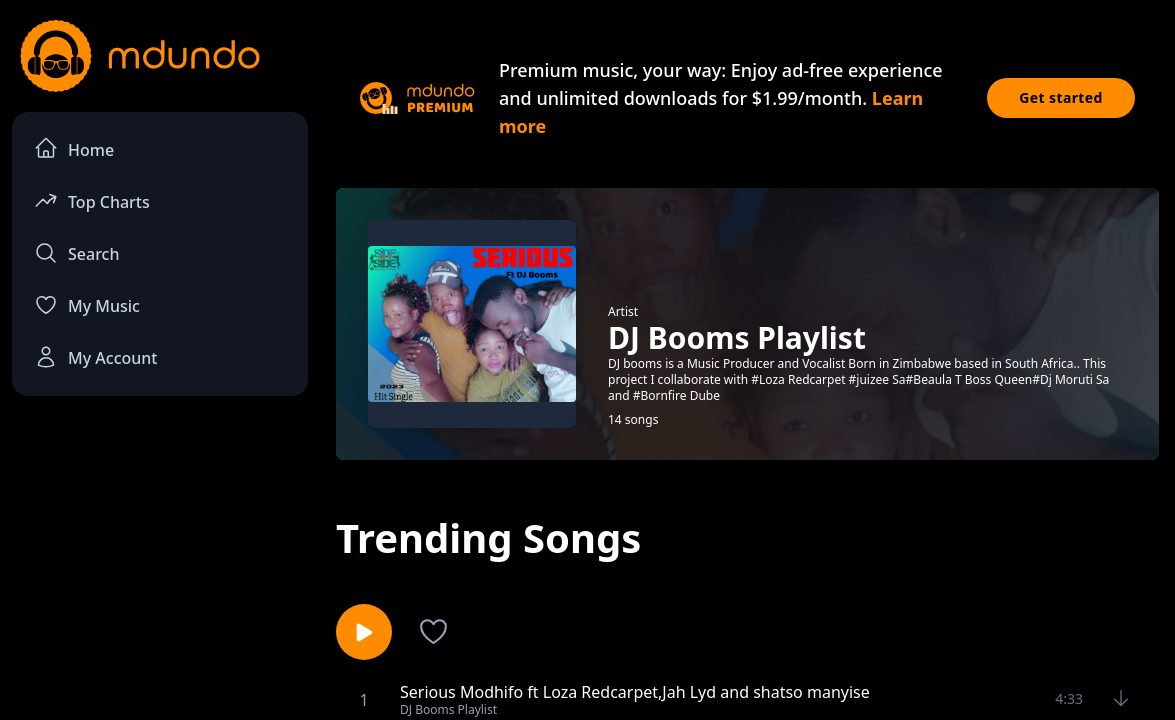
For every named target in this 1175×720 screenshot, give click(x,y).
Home (74, 148)
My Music (87, 305)
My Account (95, 357)
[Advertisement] (160, 561)
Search (76, 253)
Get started (1061, 97)
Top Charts (92, 200)
